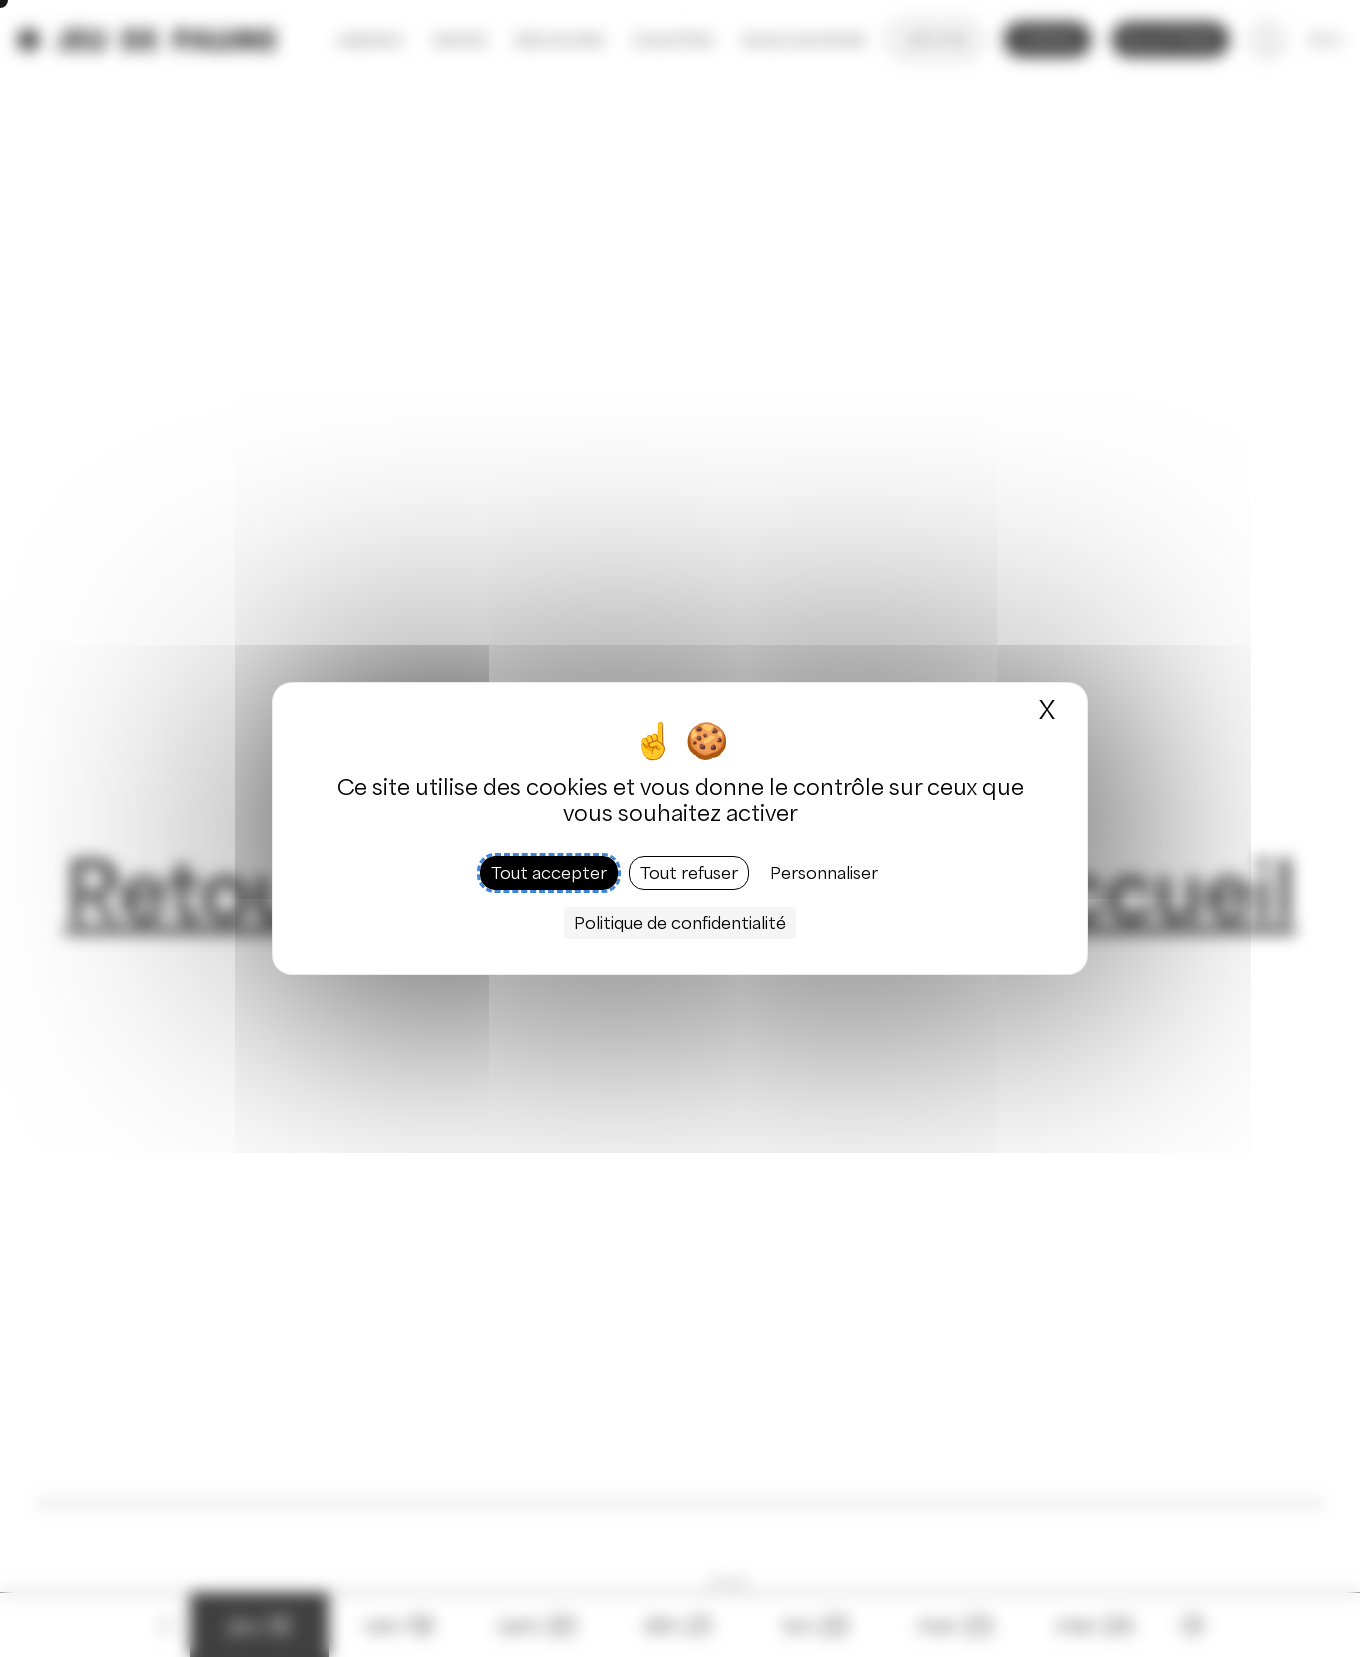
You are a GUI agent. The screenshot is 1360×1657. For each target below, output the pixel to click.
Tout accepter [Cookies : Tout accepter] (549, 873)
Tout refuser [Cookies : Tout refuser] (689, 873)
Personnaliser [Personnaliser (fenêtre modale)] (824, 873)
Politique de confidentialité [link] (680, 923)
